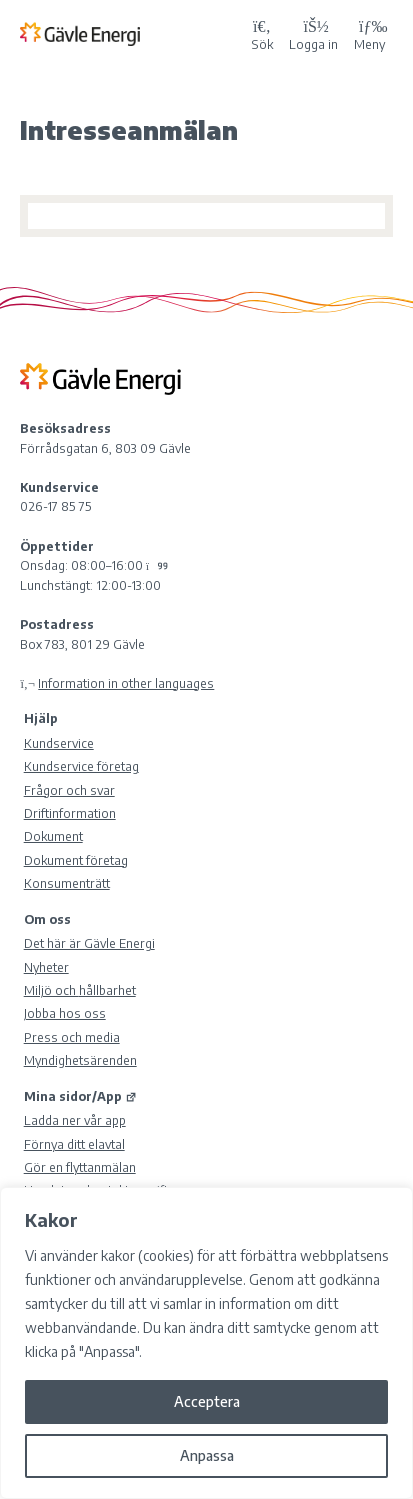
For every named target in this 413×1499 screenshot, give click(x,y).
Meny (369, 33)
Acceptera (207, 1401)
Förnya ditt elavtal (74, 1144)
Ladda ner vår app (75, 1120)
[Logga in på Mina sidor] (313, 33)
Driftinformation (70, 813)
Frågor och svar (69, 790)
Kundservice (59, 743)
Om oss (47, 919)
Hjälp (41, 718)
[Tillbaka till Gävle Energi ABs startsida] (131, 33)
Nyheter (46, 967)
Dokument (53, 836)
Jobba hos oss (65, 1013)
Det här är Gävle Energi (89, 943)
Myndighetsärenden (80, 1060)
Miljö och (80, 990)
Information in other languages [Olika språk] (126, 683)
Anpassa (207, 1455)
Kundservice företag (81, 766)
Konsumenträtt (67, 883)
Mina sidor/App (80, 1096)
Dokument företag (76, 860)
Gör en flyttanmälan (80, 1167)
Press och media (72, 1037)
